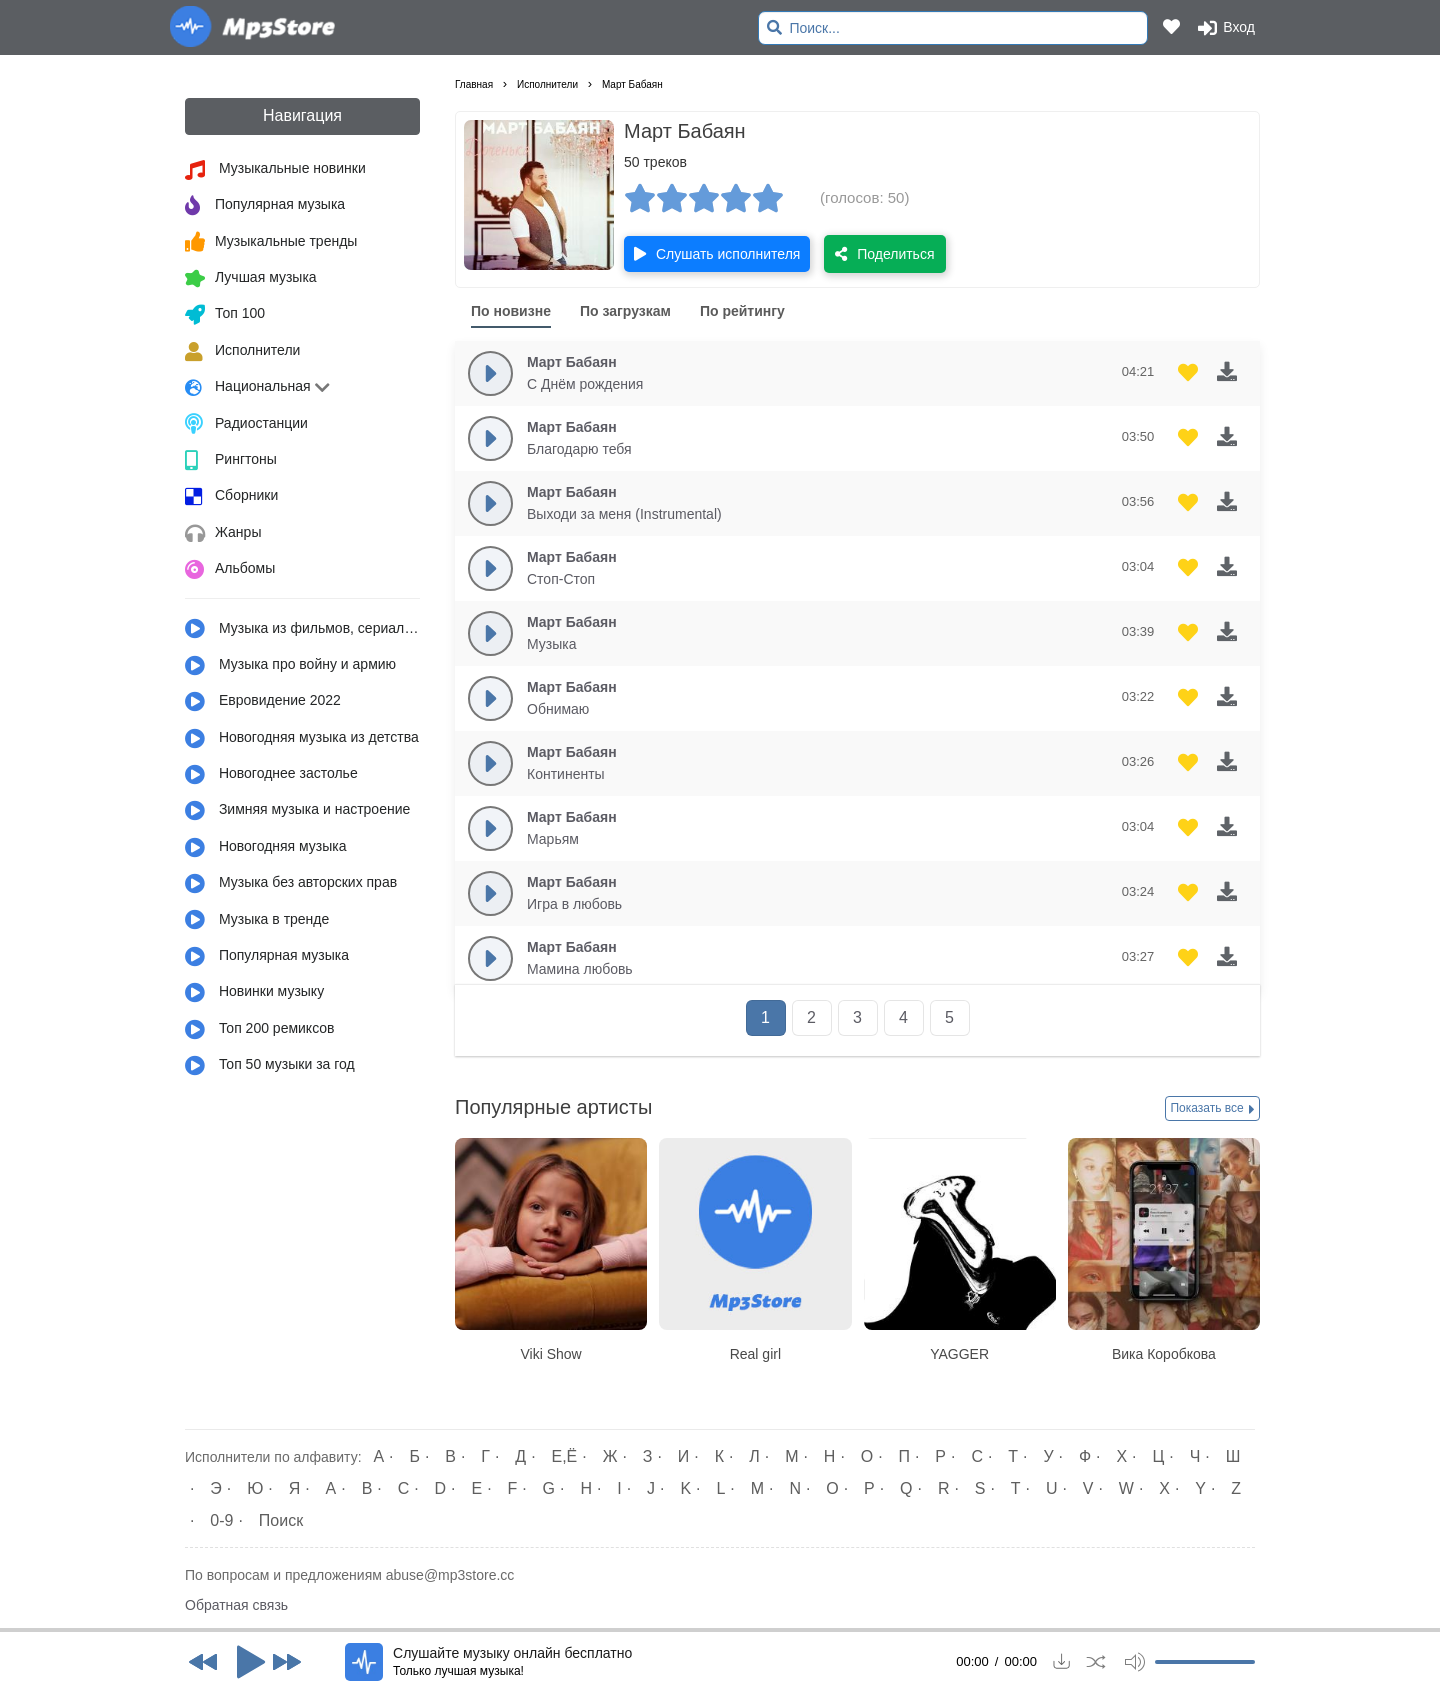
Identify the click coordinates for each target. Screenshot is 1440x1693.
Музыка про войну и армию (290, 666)
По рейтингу (742, 311)
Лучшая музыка (251, 279)
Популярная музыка (265, 206)
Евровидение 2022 (263, 702)
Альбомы (230, 570)
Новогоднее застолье (271, 775)
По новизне (511, 311)
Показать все (1212, 1109)
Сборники (231, 497)
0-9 (221, 1520)
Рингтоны (231, 461)
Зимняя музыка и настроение (297, 811)
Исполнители (242, 352)
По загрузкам (625, 311)
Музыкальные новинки (275, 170)
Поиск (281, 1520)
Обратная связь (236, 1605)
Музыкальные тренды (271, 242)
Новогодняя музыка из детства (302, 739)
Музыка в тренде (257, 920)
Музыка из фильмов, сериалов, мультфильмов (302, 629)
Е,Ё (565, 1456)
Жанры (223, 534)
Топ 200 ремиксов (260, 1030)
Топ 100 (225, 315)
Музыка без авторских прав (291, 884)
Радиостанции (246, 424)
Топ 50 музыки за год (270, 1066)
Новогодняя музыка (266, 848)
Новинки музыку (254, 993)
